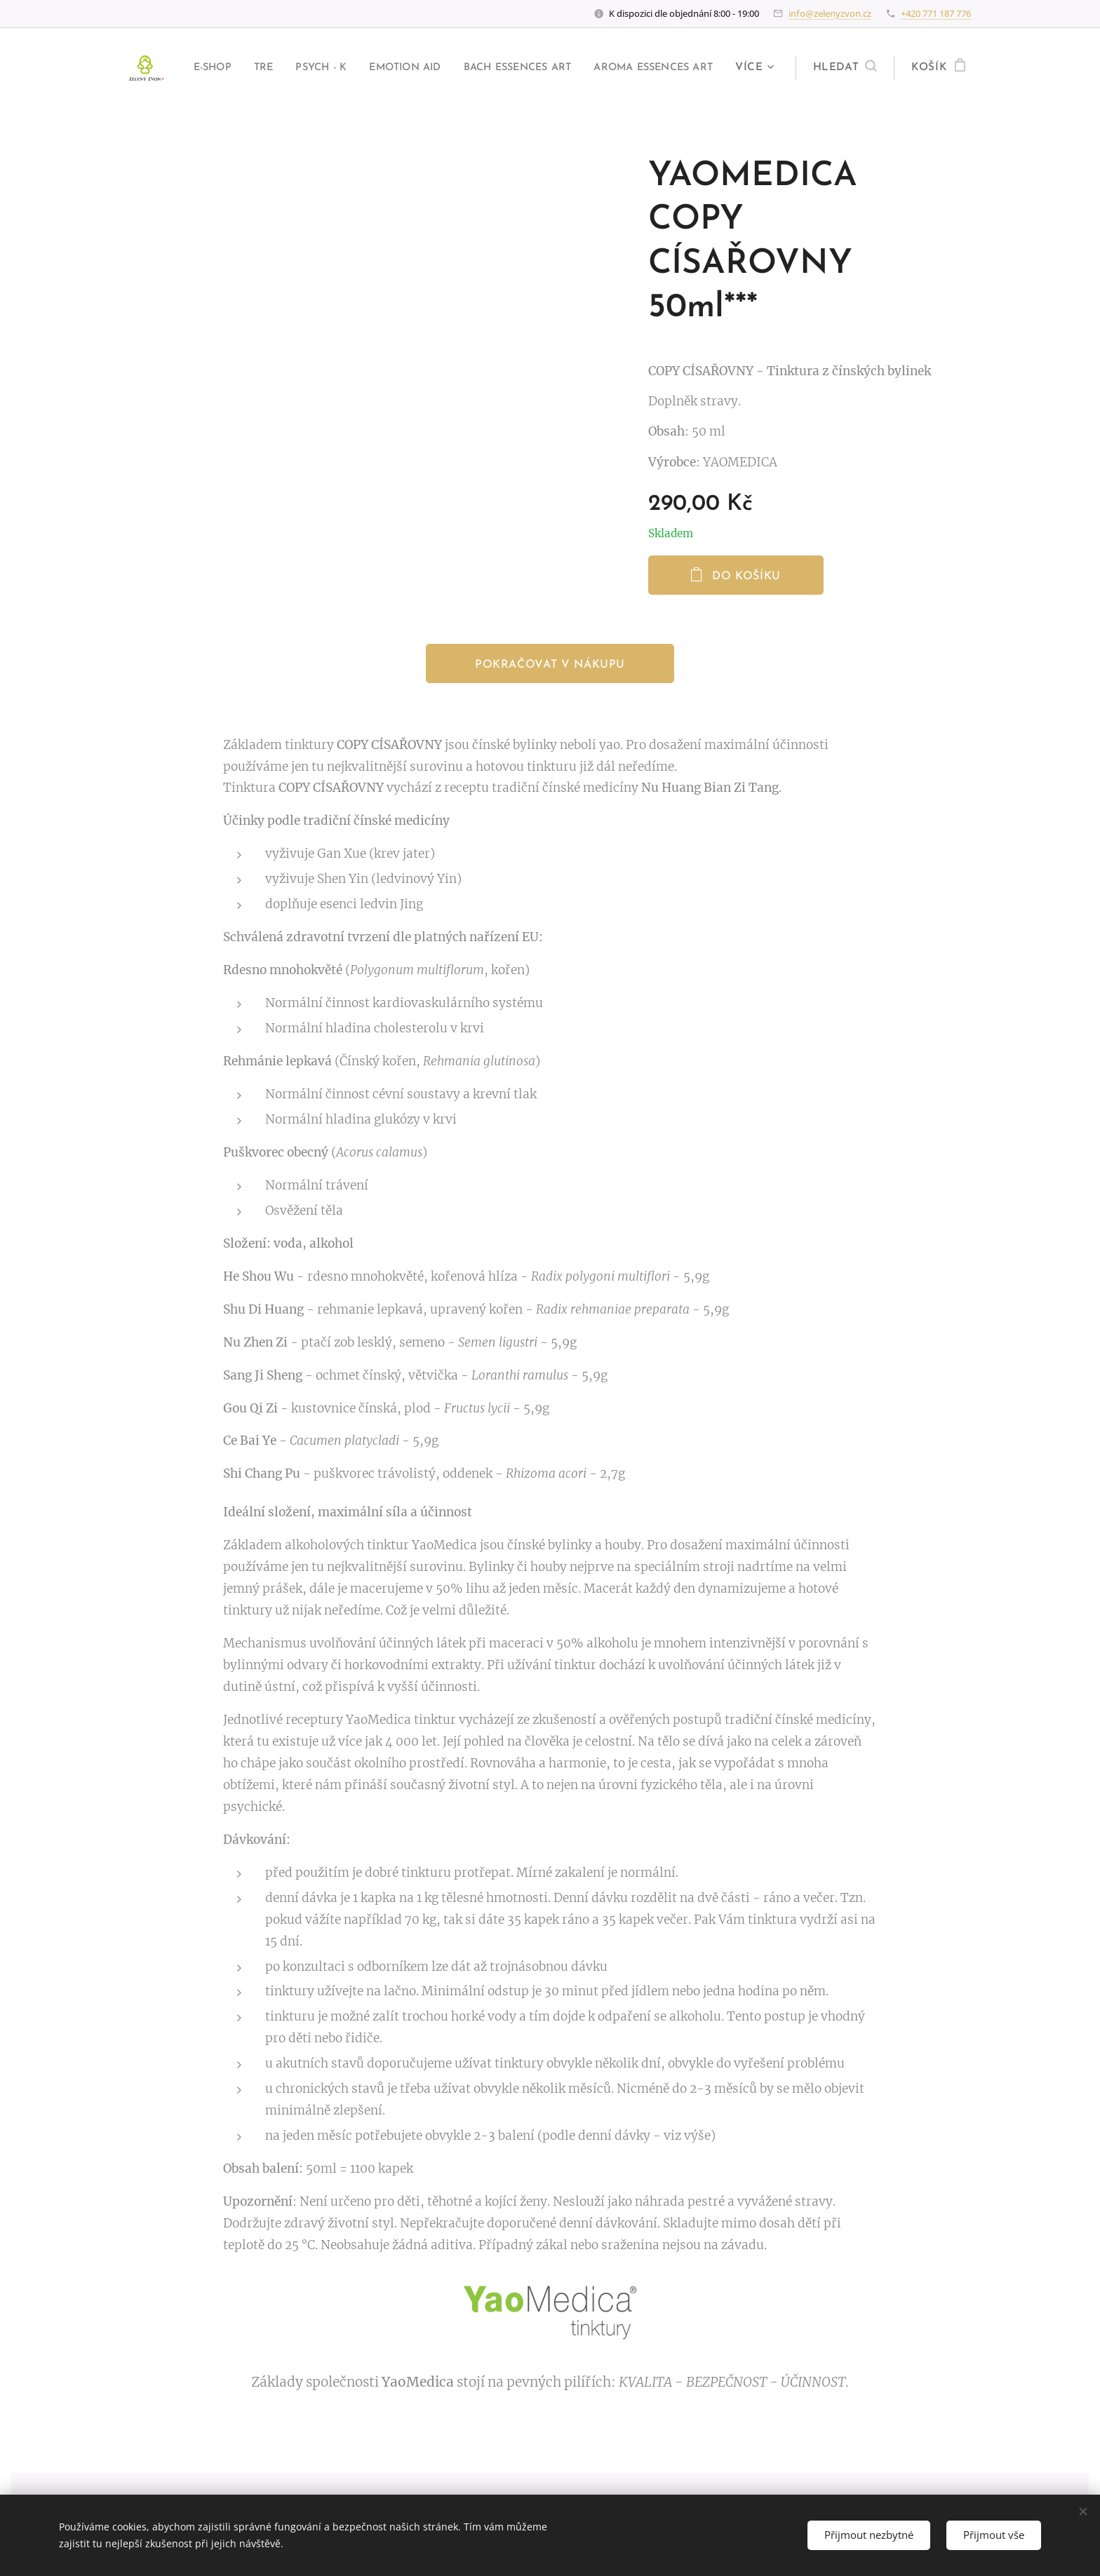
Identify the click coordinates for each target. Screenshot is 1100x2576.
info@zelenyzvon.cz (830, 13)
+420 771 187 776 (936, 13)
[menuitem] (320, 68)
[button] (842, 68)
